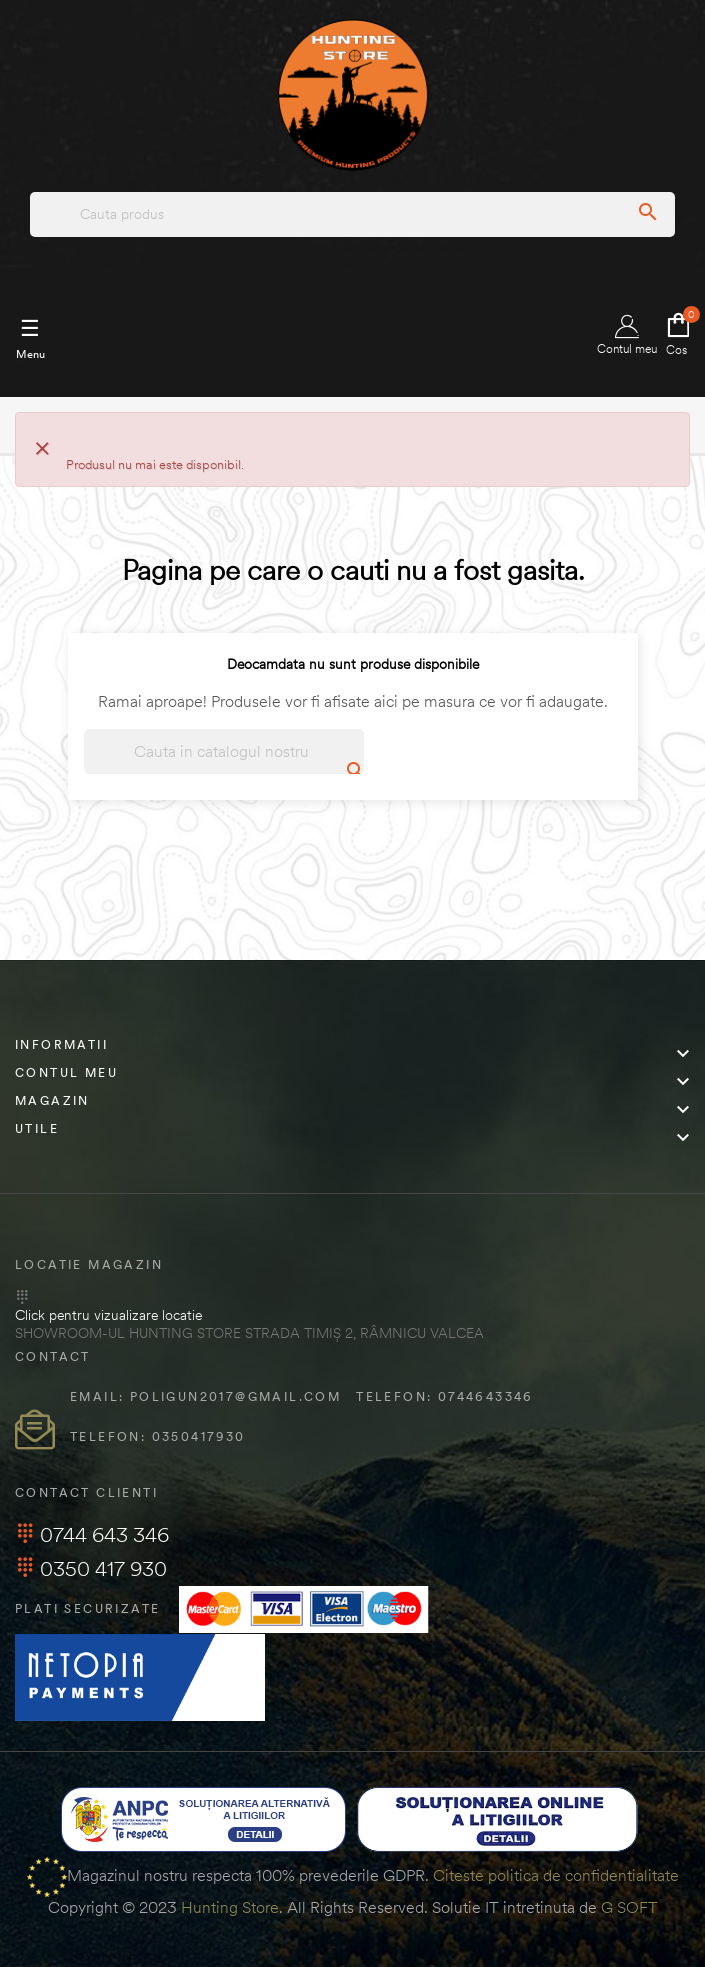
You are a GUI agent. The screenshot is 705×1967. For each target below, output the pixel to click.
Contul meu (627, 335)
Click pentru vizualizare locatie (108, 1315)
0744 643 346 (92, 1534)
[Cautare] (224, 751)
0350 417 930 (91, 1568)
